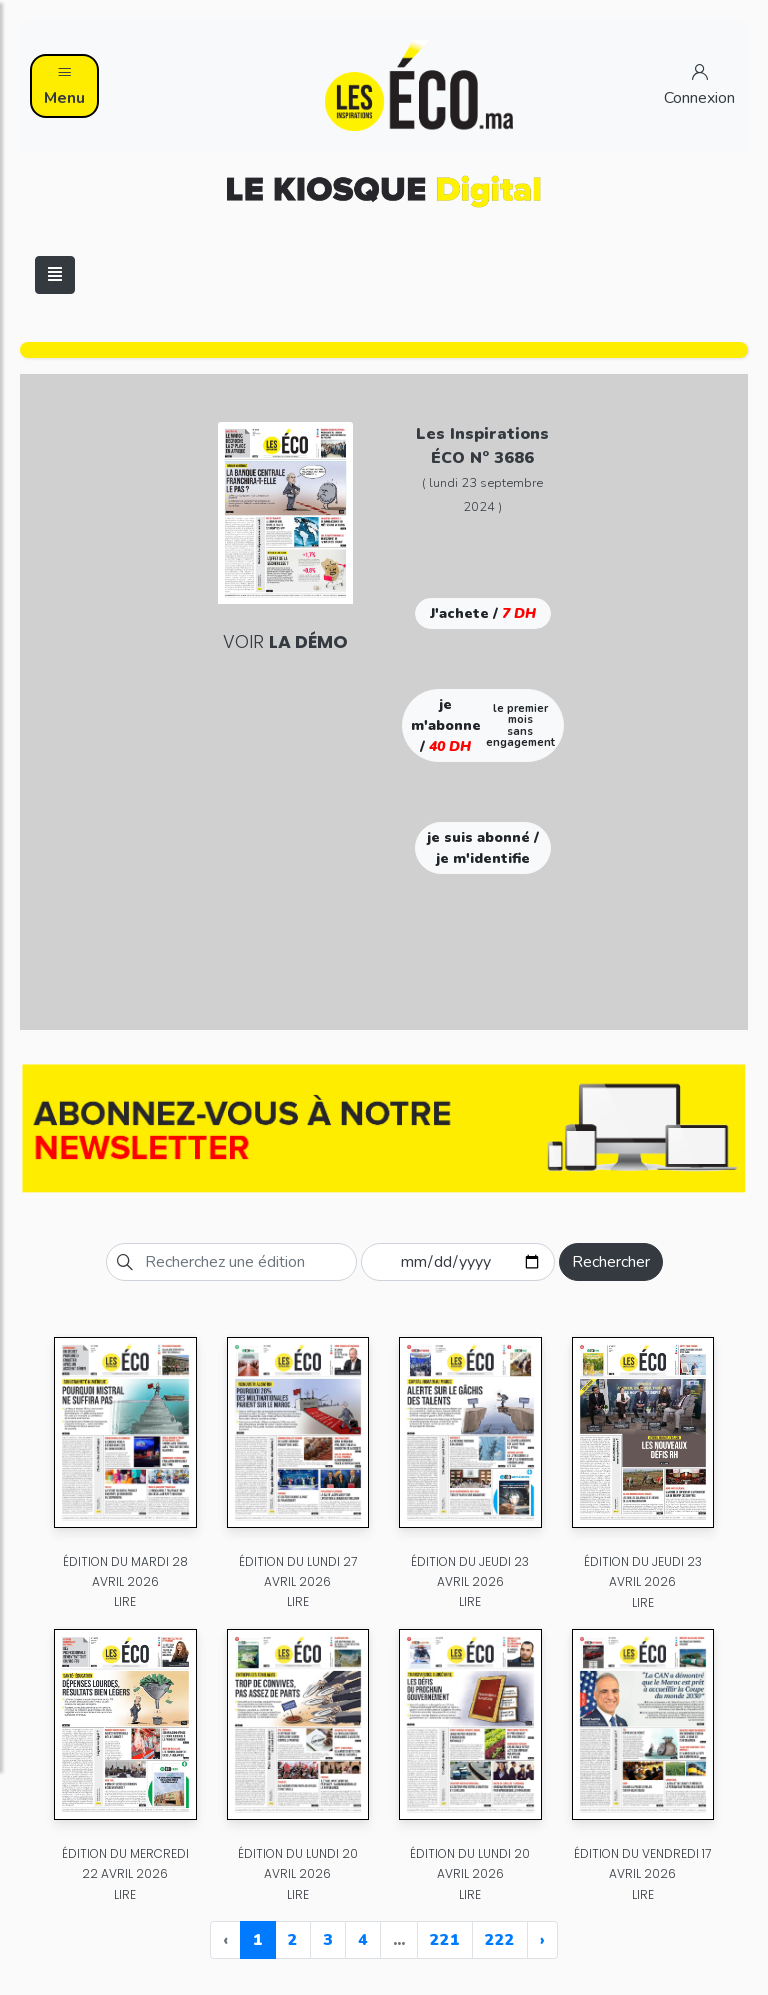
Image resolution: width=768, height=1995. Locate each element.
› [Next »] (542, 1940)
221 (445, 1940)
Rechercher (611, 1262)
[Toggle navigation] (55, 275)
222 (500, 1940)
